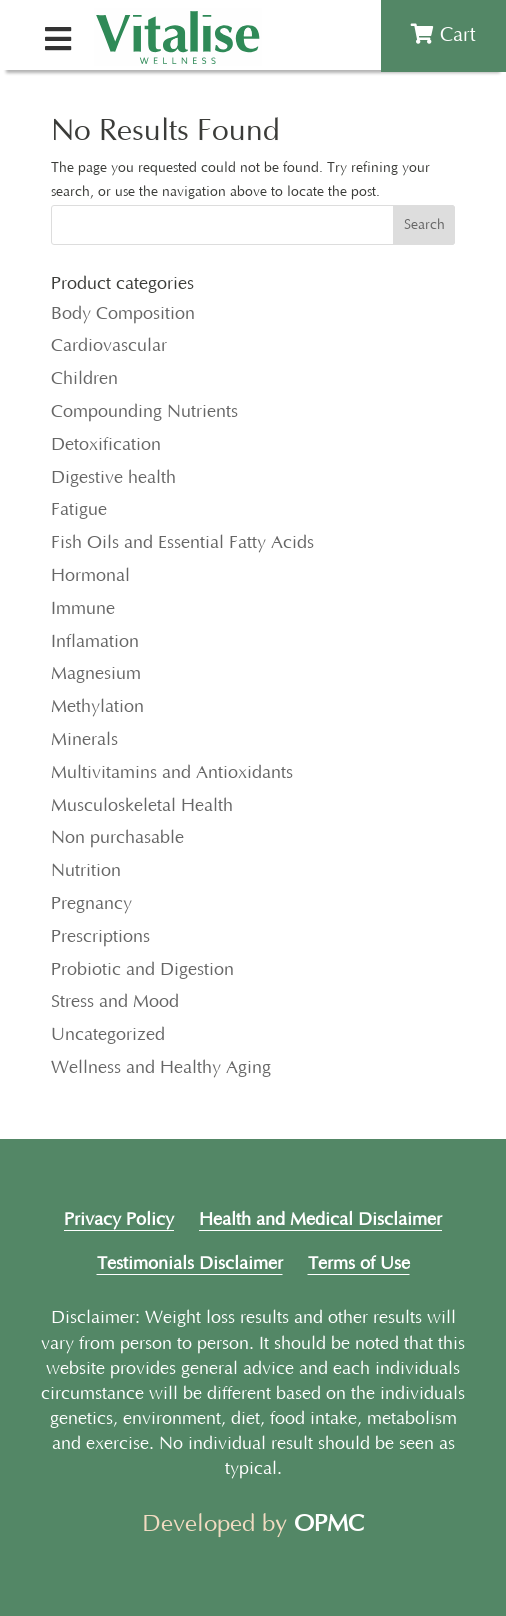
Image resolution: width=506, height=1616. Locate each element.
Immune (83, 609)
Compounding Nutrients (144, 412)
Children (84, 379)
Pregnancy (91, 904)
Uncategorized (108, 1035)
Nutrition (86, 871)
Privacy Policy (119, 1220)
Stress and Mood (115, 1002)
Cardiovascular (109, 346)
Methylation (97, 707)
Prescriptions (100, 937)
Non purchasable (117, 838)
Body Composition (123, 314)
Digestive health (113, 478)
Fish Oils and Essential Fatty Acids (182, 543)
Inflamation (95, 642)
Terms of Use (359, 1264)
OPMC (329, 1524)
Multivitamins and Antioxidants (172, 773)
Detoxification (106, 445)
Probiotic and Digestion (142, 970)
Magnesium (96, 674)
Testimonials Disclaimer (190, 1264)
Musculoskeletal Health (142, 806)
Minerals (84, 740)
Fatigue (79, 510)
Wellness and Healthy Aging (161, 1068)
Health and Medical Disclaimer (320, 1220)
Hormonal (90, 576)
